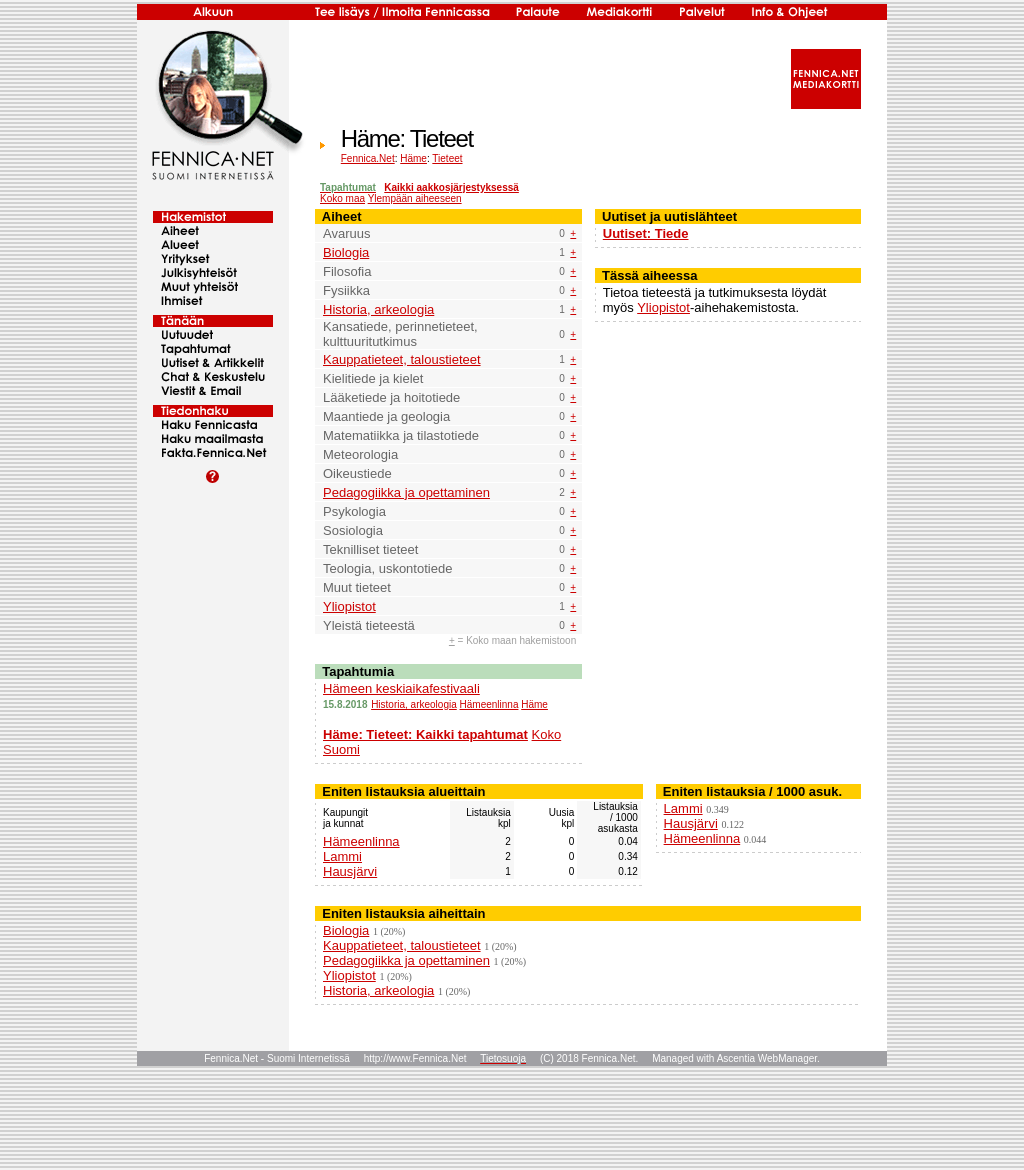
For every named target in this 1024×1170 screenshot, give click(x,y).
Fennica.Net (368, 158)
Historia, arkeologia (378, 309)
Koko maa (342, 198)
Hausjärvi (350, 871)
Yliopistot (349, 606)
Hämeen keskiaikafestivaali (401, 688)
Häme (413, 158)
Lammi (342, 856)
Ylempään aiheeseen (415, 198)
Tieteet (447, 158)
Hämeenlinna (489, 704)
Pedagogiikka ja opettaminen (406, 492)
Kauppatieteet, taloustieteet (402, 359)
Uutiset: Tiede (646, 233)
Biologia (346, 252)
